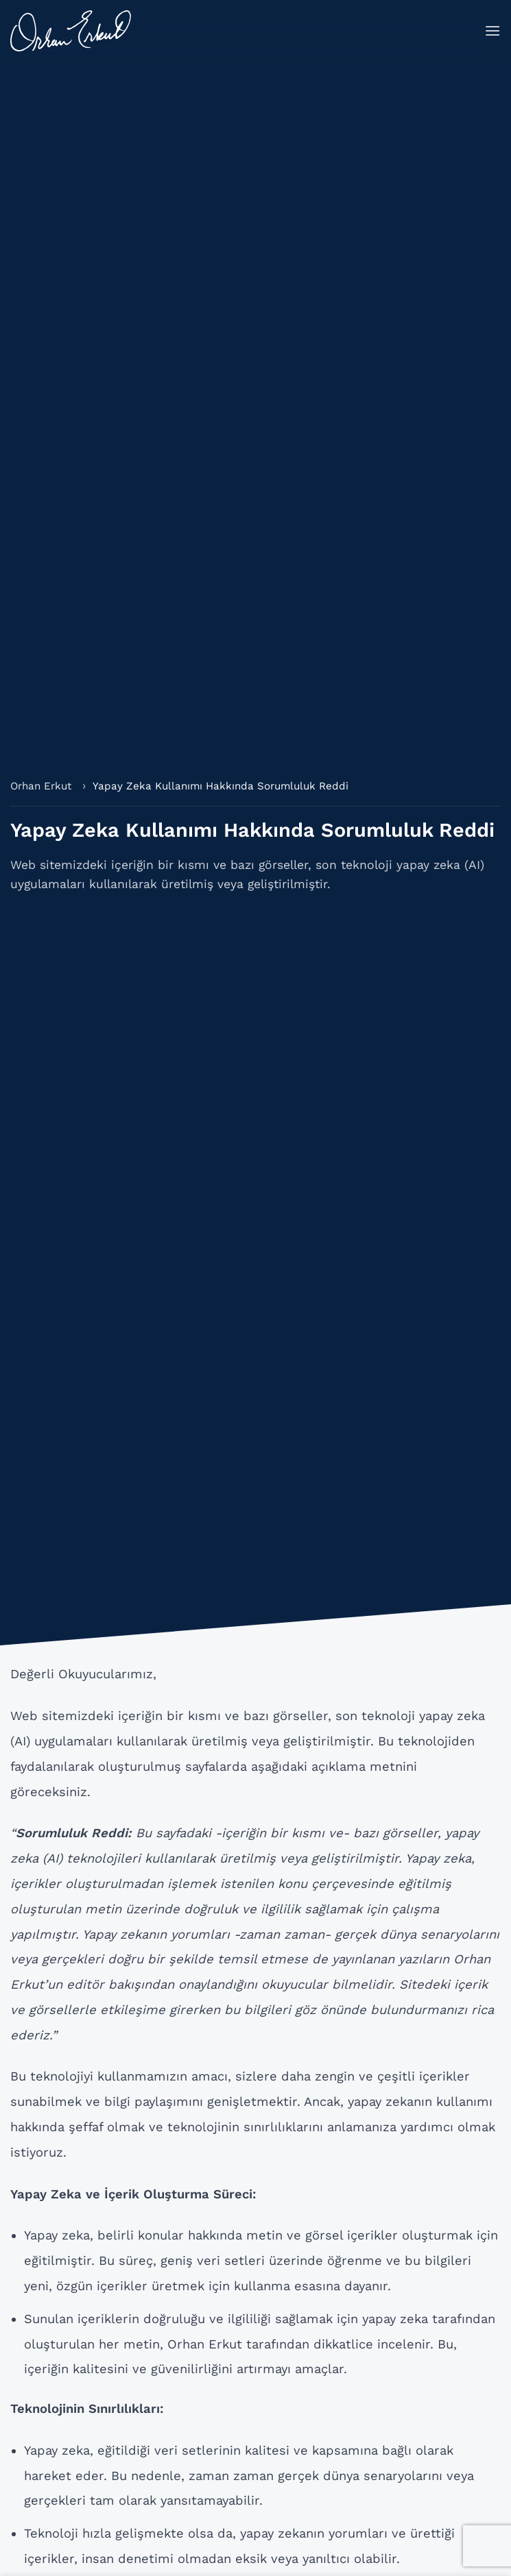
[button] (492, 30)
